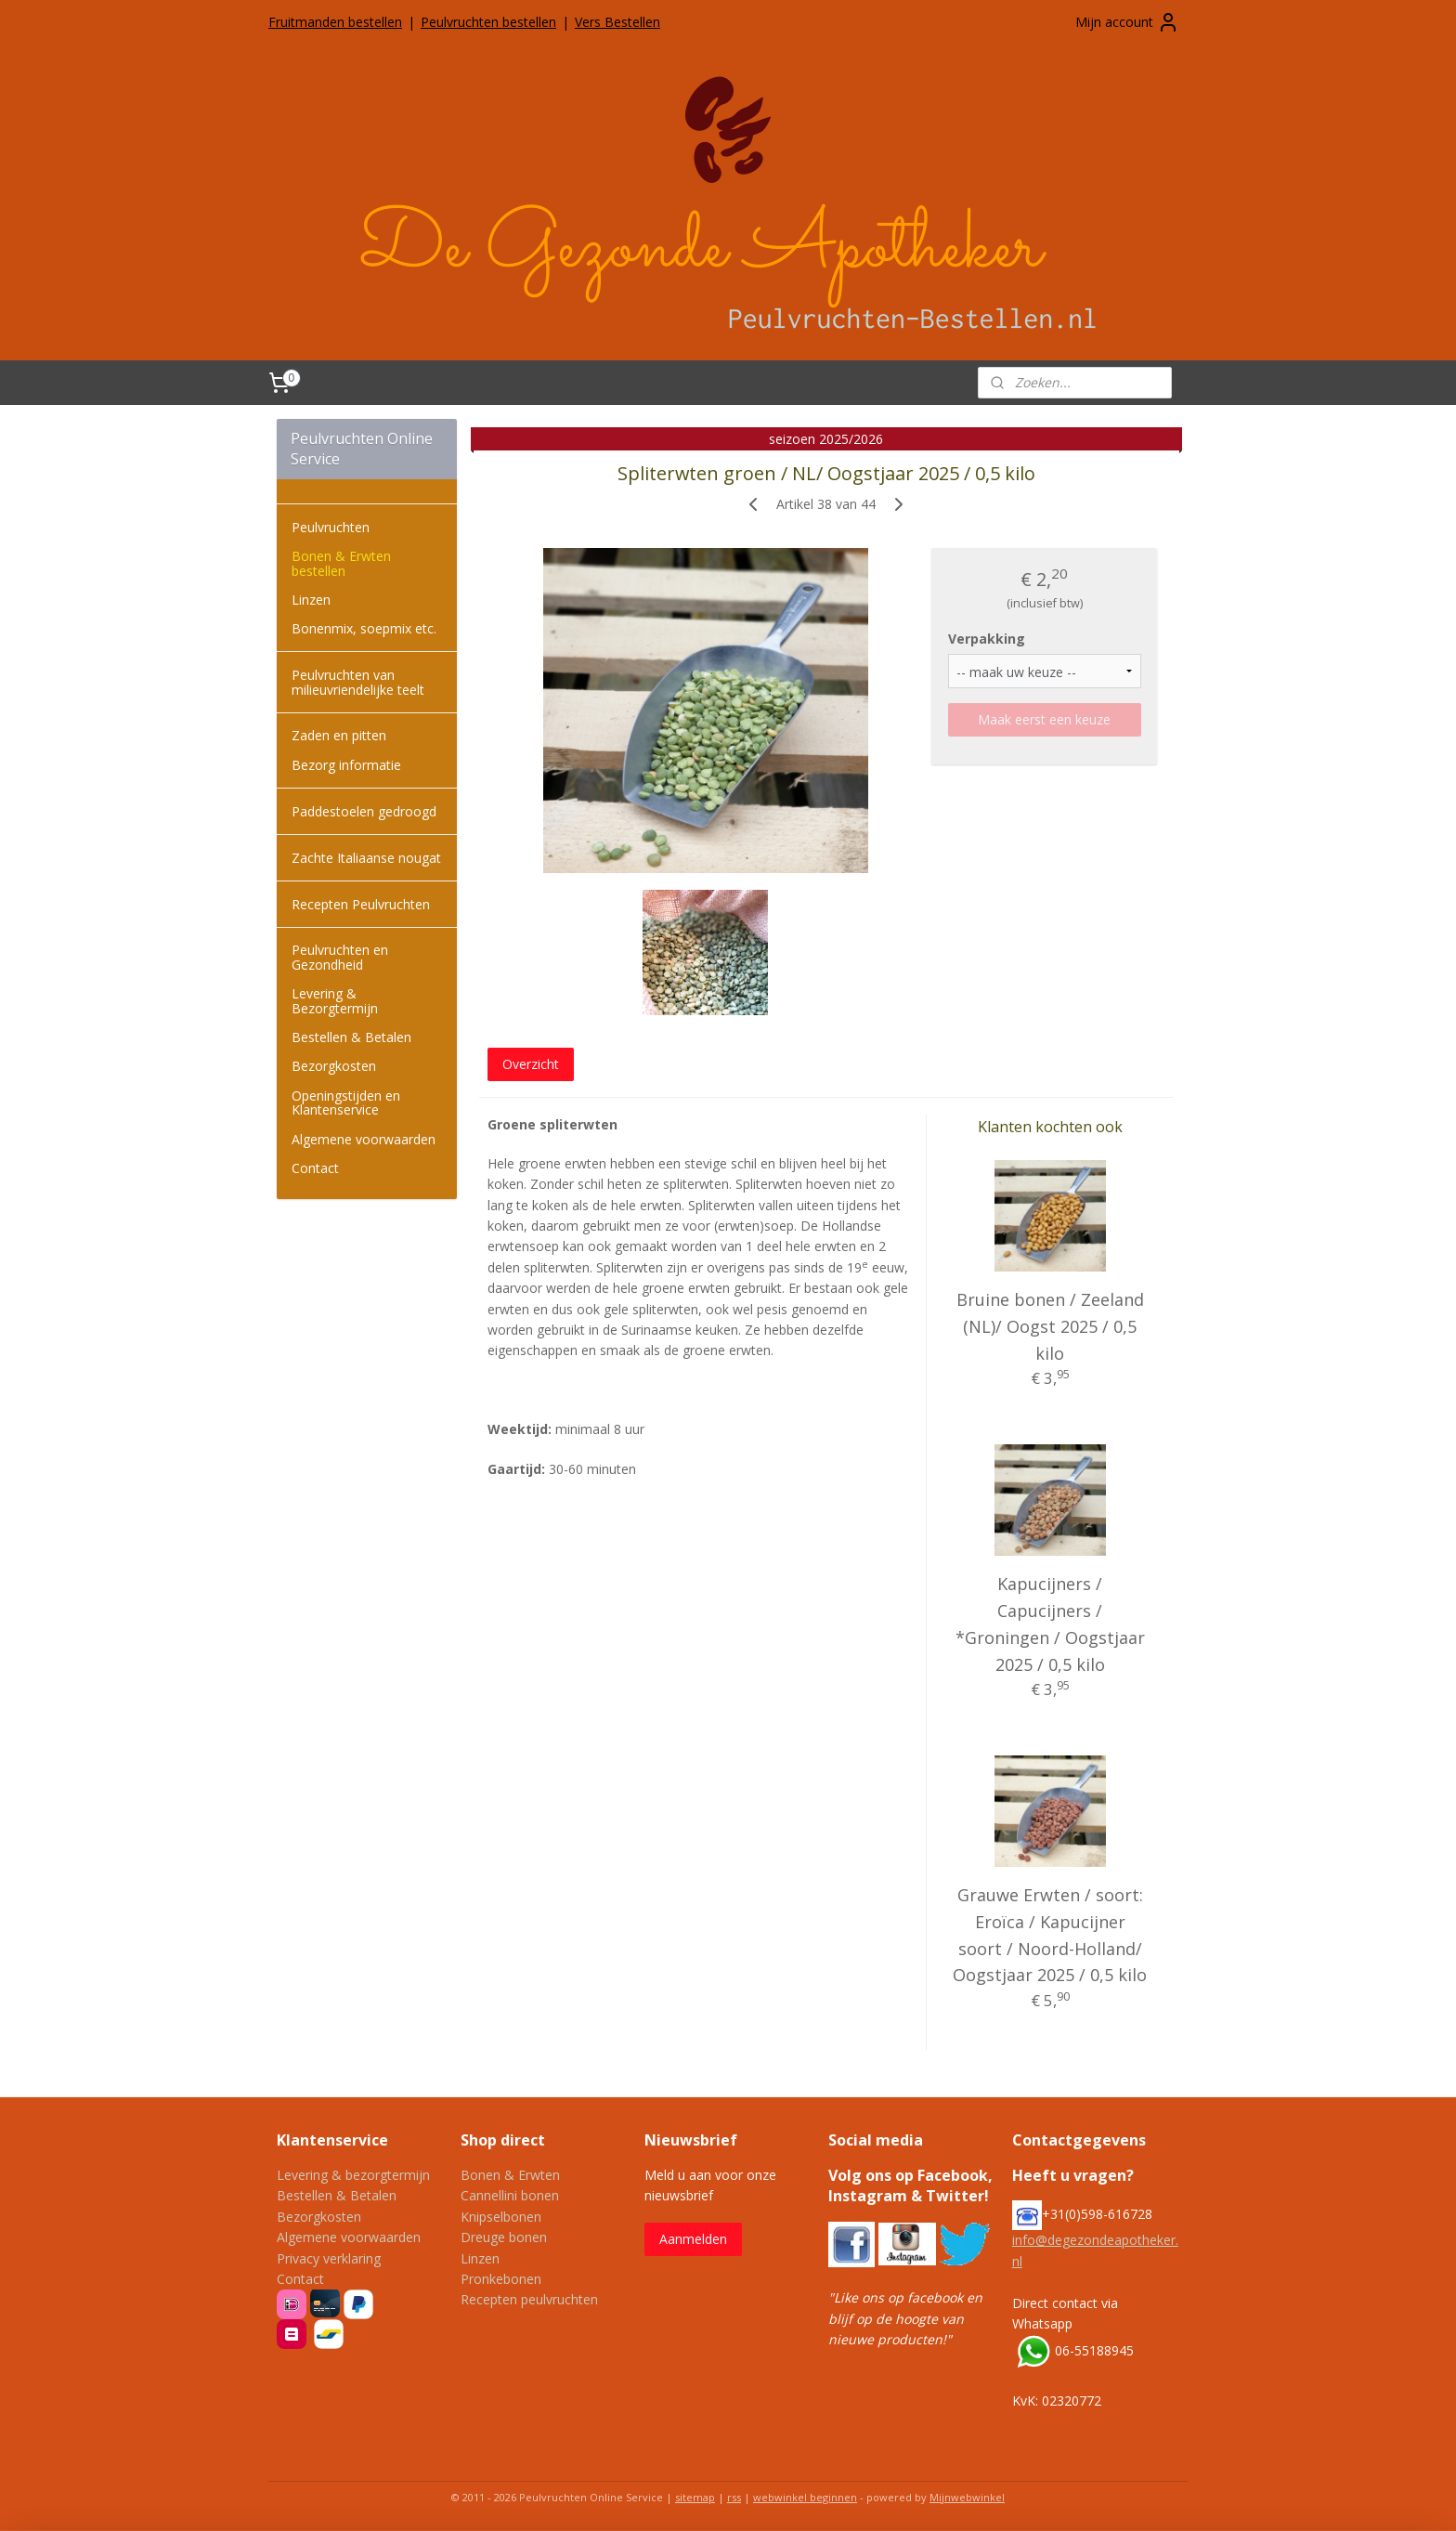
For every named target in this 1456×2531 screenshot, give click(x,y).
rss (734, 2497)
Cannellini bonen (510, 2195)
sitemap (695, 2497)
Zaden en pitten (339, 735)
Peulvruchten (331, 527)
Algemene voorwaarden (364, 1139)
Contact (315, 1168)
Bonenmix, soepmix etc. (364, 628)
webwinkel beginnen (805, 2497)
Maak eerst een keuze (1044, 719)
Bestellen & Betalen (351, 1037)
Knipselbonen (501, 2216)
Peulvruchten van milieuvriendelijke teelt (358, 682)
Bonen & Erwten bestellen (341, 563)
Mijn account (1127, 22)
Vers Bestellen (617, 22)
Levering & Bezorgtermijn (335, 1000)
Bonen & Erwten (510, 2175)
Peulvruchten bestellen (488, 22)
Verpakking (986, 638)
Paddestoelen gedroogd (364, 811)
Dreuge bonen (504, 2237)
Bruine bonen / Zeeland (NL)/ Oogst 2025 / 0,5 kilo (1050, 1326)
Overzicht (530, 1064)
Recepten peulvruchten (529, 2299)
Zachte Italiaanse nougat (366, 858)
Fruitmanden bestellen (335, 22)
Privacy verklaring (329, 2258)
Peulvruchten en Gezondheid (340, 956)
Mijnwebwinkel (967, 2497)
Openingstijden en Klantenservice (346, 1102)
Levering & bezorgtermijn (353, 2175)
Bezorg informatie (346, 765)
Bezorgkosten (334, 1066)
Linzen (311, 599)
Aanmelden (693, 2239)
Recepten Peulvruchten (361, 904)
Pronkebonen (501, 2279)
